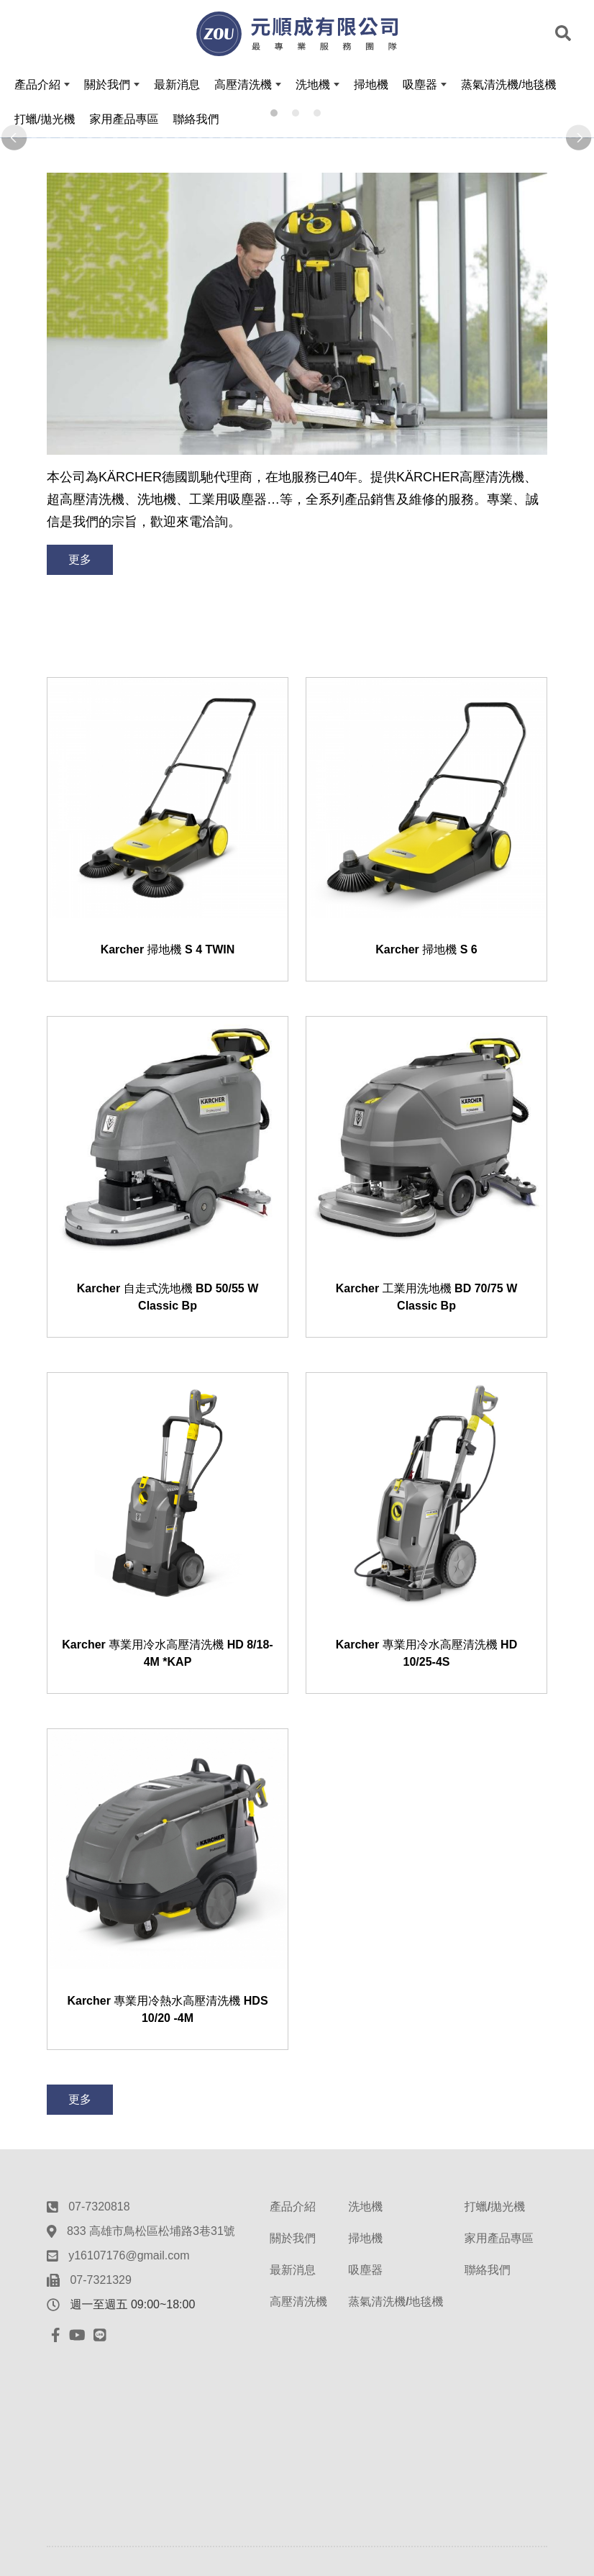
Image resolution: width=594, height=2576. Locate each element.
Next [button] (579, 138)
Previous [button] (14, 138)
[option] (297, 137)
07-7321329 (100, 2280)
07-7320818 (98, 2206)
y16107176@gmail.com (128, 2255)
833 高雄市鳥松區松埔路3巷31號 (151, 2231)
